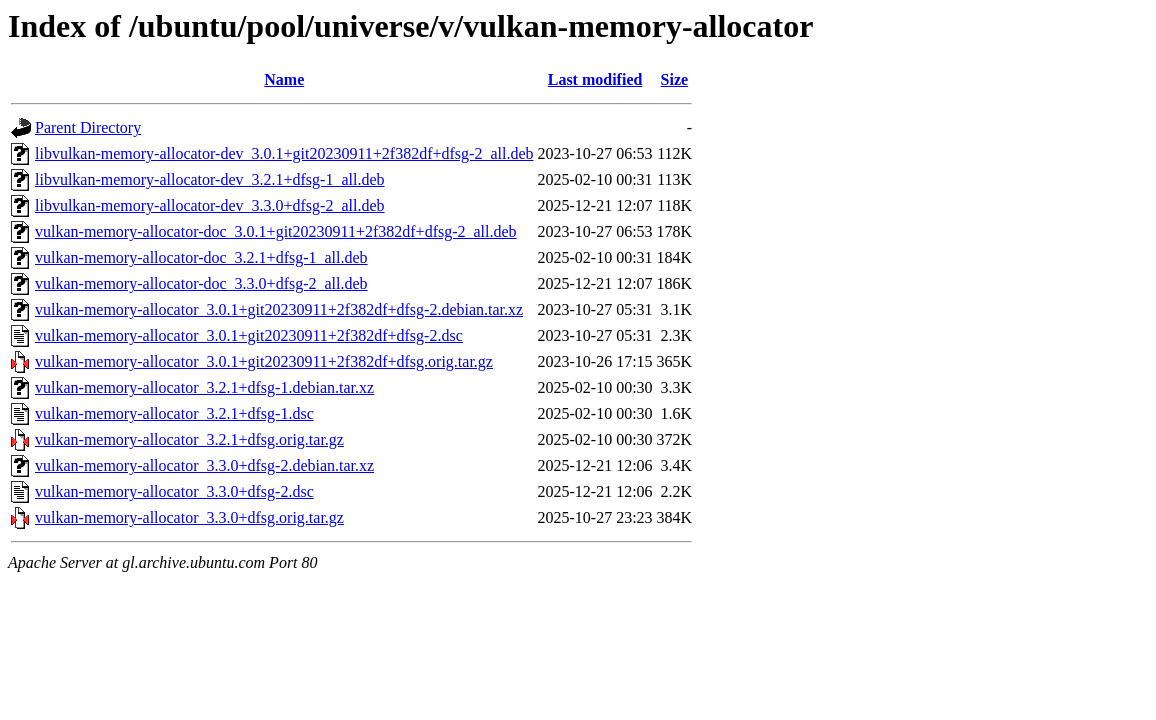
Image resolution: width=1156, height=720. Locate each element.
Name (284, 79)
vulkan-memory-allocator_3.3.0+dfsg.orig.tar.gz (189, 517)
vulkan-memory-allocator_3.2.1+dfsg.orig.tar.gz (189, 439)
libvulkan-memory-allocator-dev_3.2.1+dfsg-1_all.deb (210, 179)
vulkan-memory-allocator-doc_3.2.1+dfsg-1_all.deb (201, 257)
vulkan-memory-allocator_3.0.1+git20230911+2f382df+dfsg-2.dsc (249, 335)
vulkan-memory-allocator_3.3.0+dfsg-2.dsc (174, 491)
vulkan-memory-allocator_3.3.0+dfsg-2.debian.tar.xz (204, 465)
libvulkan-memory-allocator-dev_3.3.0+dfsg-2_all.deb (210, 205)
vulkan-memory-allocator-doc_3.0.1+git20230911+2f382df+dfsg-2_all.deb (276, 231)
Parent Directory (88, 127)
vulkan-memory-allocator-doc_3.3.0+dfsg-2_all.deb (201, 283)
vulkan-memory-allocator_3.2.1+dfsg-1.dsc (174, 413)
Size (675, 79)
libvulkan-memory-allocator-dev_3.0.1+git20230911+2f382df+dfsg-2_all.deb (284, 153)
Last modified (595, 79)
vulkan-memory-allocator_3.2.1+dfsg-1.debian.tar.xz (204, 387)
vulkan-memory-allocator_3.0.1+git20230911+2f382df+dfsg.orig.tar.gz (264, 361)
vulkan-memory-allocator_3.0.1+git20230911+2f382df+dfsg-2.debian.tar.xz (279, 309)
